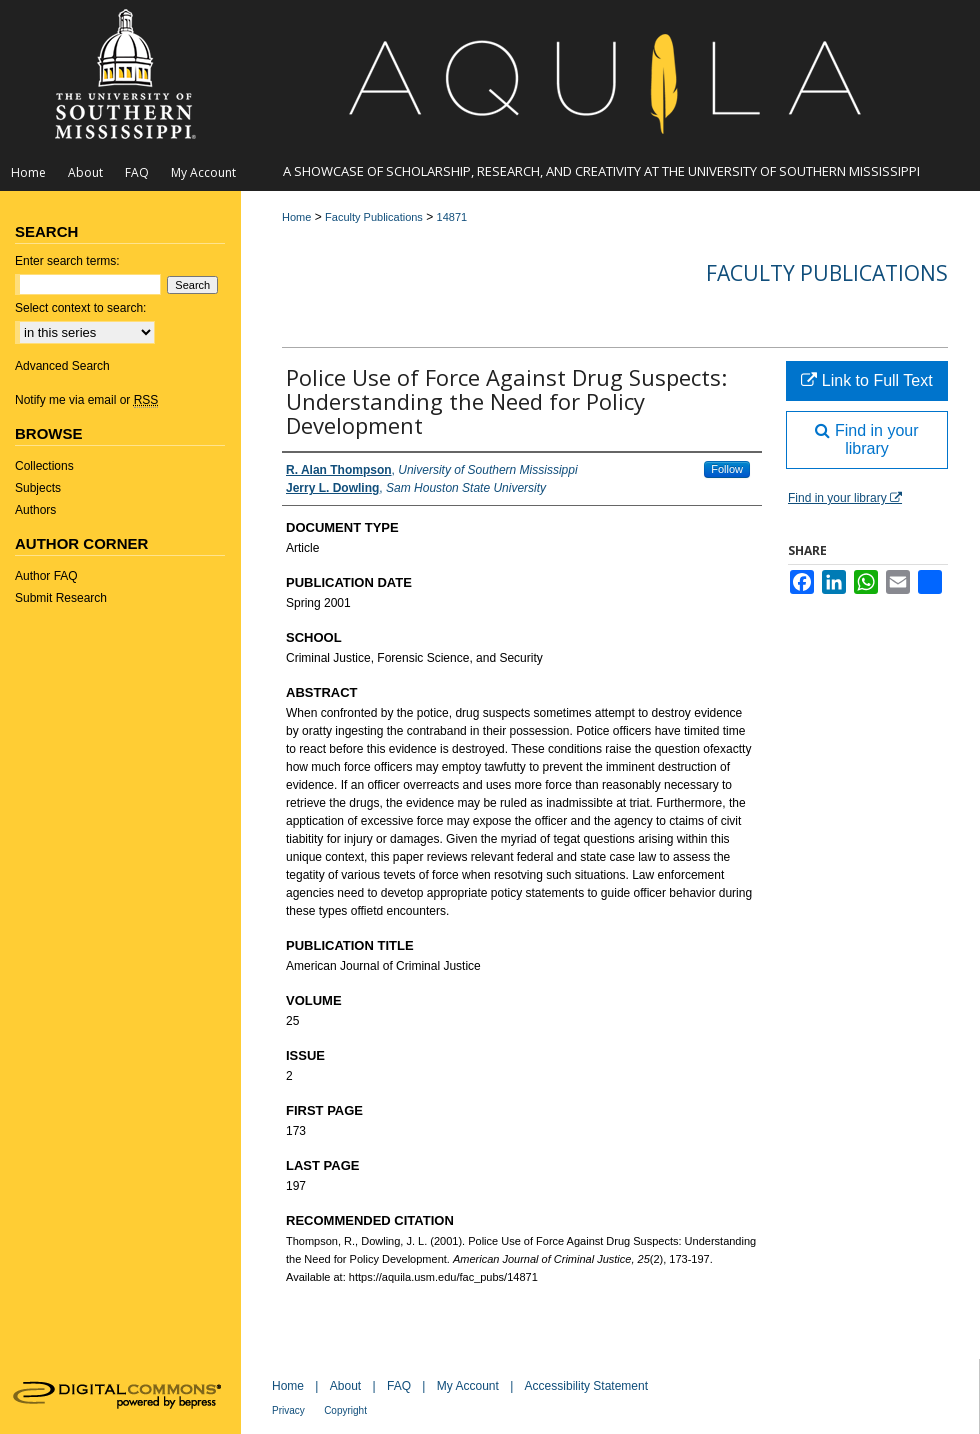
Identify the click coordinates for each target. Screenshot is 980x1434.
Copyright (345, 1410)
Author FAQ (46, 576)
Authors (35, 510)
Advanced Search (62, 366)
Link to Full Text (866, 380)
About (345, 1386)
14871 (452, 217)
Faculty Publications (374, 217)
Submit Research (61, 598)
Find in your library (866, 439)
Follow (727, 469)
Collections (44, 466)
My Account (468, 1386)
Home (296, 217)
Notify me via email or (86, 400)
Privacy (288, 1410)
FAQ (399, 1386)
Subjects (38, 488)
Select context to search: (80, 308)
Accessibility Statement (586, 1386)
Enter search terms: (67, 261)
